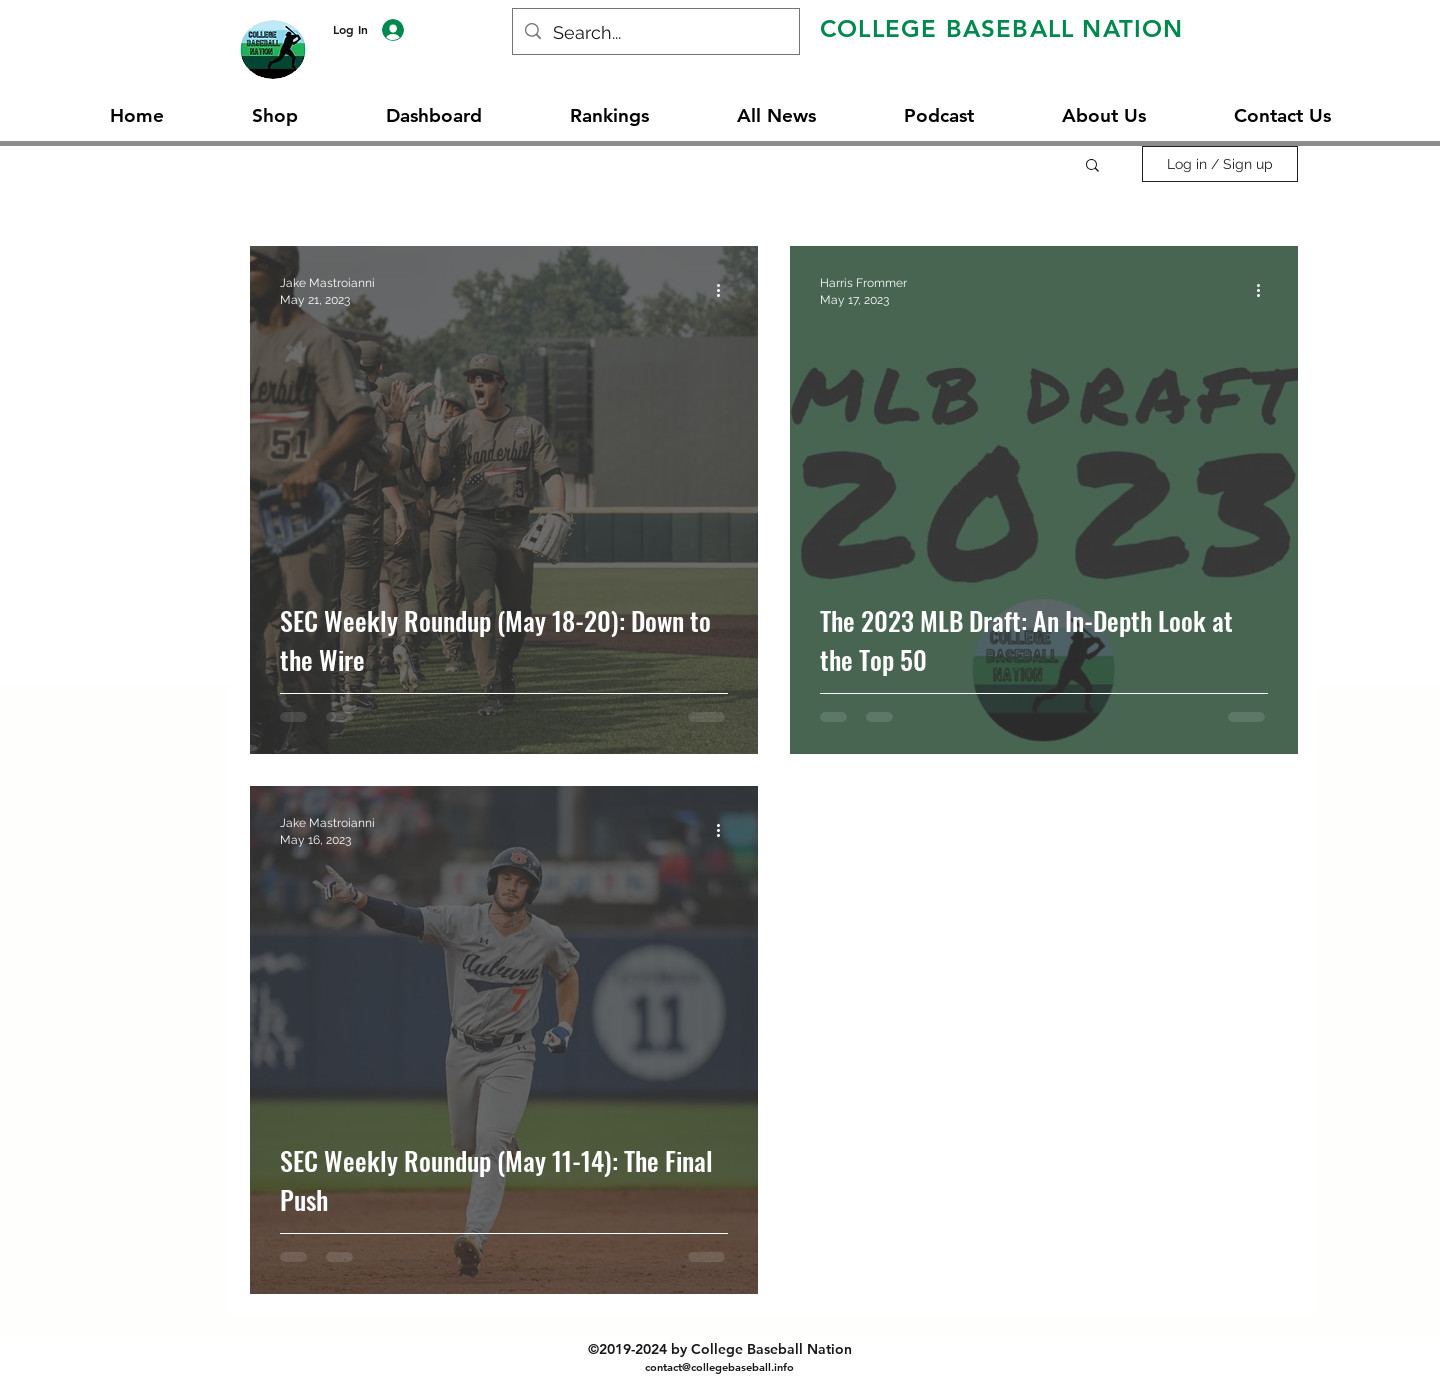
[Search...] (655, 33)
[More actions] (725, 290)
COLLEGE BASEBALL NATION (1002, 28)
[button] (1092, 166)
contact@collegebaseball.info (719, 1367)
